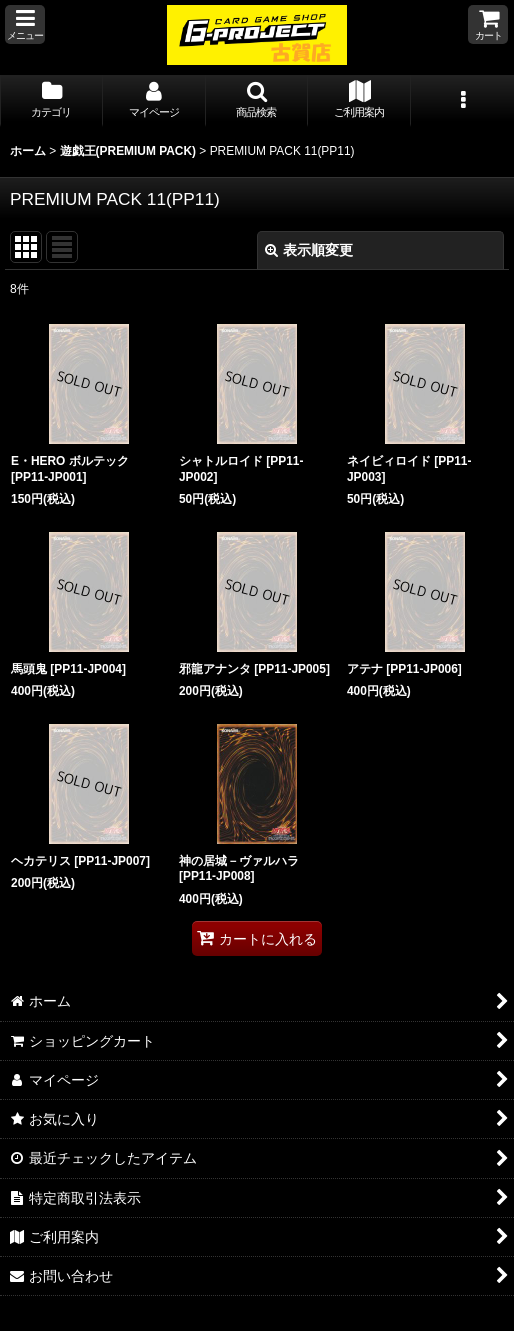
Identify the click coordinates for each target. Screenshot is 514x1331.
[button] (25, 24)
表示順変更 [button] (309, 250)
